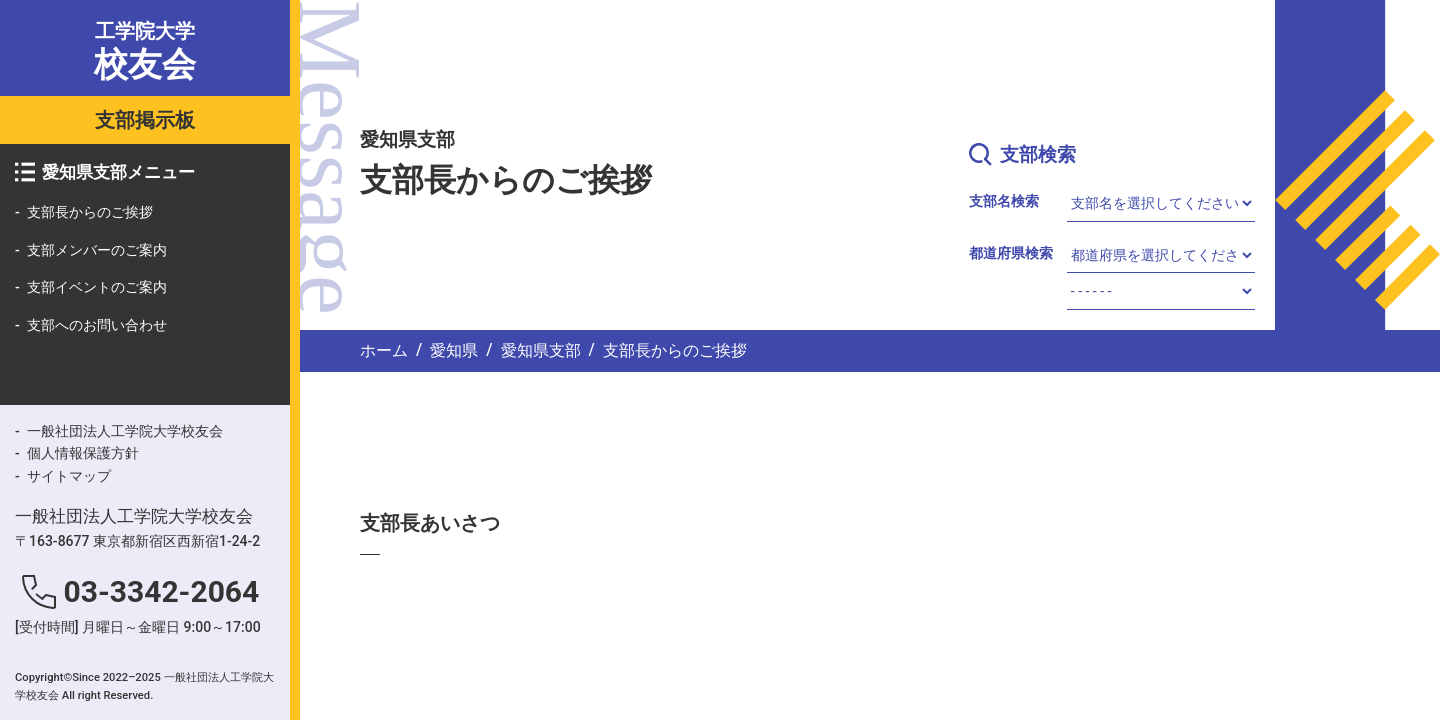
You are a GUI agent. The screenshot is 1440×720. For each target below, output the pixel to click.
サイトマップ (69, 476)
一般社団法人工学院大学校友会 (125, 431)
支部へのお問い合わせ (97, 325)
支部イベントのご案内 (97, 287)
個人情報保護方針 (83, 453)
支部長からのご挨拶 (90, 212)
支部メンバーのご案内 (97, 250)
